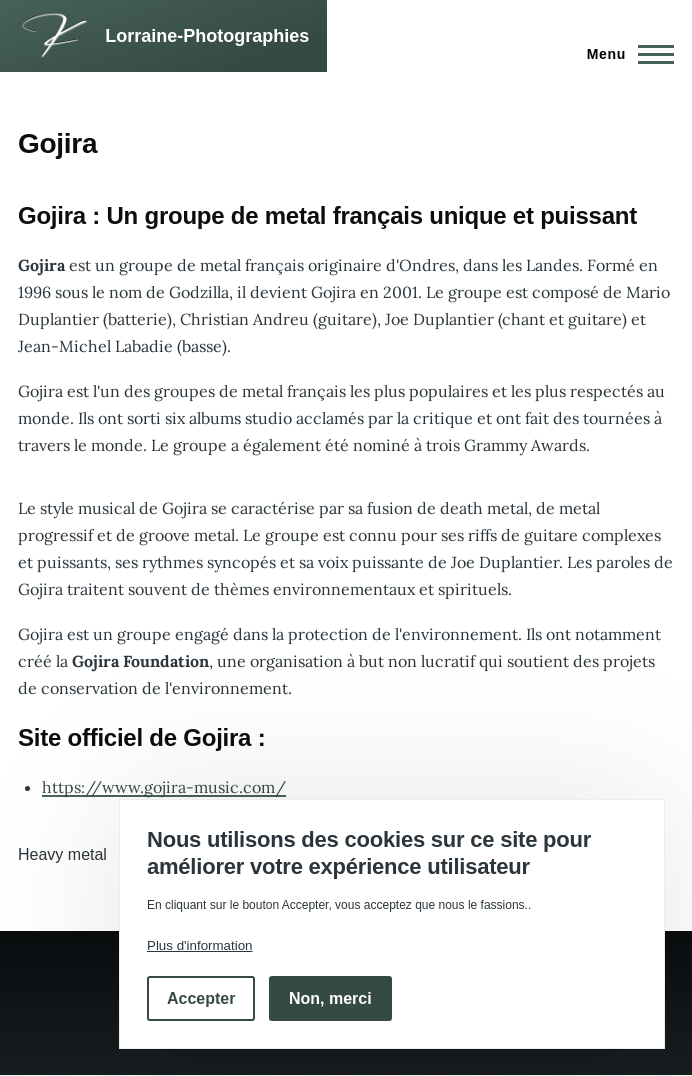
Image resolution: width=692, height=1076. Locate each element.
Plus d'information (200, 945)
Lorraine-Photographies (207, 36)
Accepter (201, 998)
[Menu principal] (624, 54)
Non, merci (330, 998)
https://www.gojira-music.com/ (164, 787)
